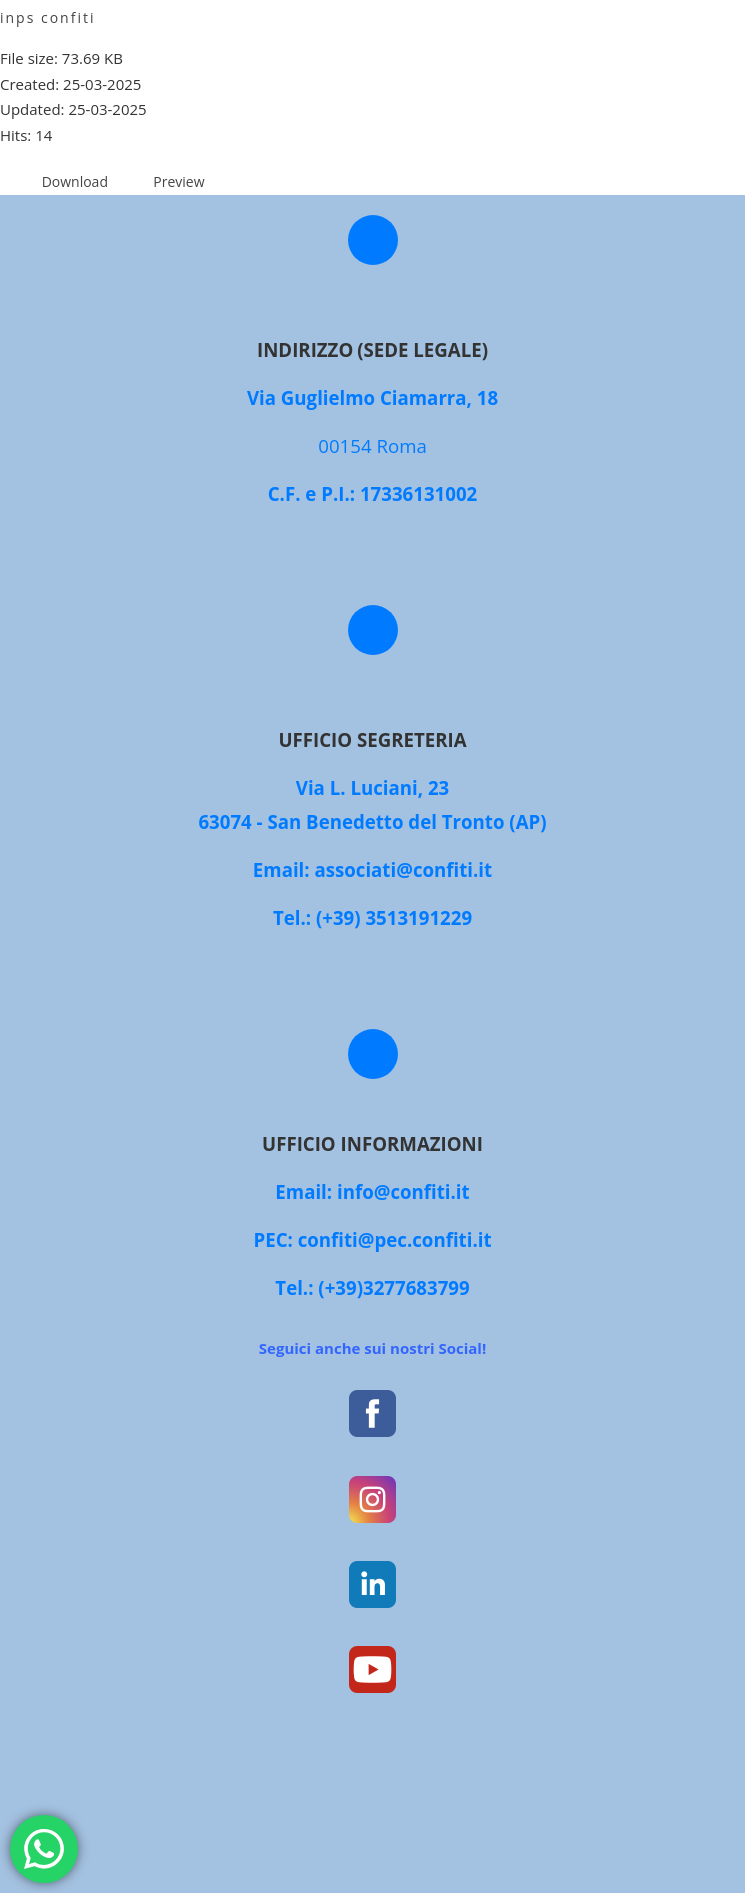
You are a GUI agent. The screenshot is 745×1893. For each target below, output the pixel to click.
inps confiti (47, 17)
